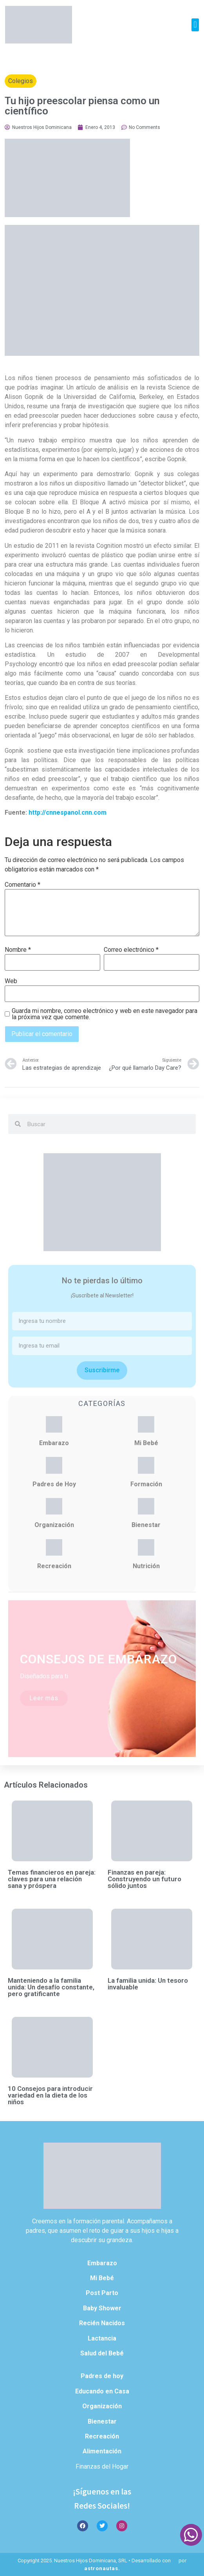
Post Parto (102, 2293)
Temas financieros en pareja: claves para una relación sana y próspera (52, 1878)
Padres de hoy (102, 2376)
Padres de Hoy (54, 1484)
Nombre (18, 950)
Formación (146, 1484)
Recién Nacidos (102, 2323)
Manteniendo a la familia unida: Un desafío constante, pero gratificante (51, 1987)
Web (11, 981)
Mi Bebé (146, 1443)
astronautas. (102, 2568)
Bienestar (146, 1525)
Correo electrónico (131, 950)
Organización (54, 1525)
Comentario (22, 885)
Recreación (54, 1566)
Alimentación (102, 2451)
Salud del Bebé (102, 2353)
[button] (195, 24)
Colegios (20, 81)
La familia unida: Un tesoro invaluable (148, 1983)
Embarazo (54, 1443)
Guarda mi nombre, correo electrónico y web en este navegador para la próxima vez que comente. (104, 1014)
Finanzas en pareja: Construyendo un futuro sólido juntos (144, 1878)
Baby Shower (102, 2308)
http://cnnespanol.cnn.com (68, 812)
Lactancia (102, 2338)
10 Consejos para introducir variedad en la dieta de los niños (50, 2095)
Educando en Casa (102, 2391)
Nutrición (146, 1566)
